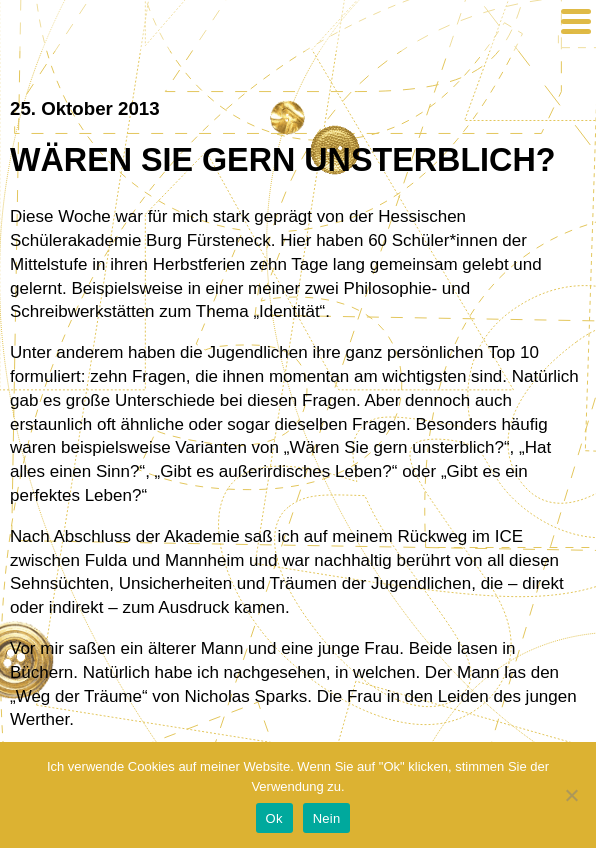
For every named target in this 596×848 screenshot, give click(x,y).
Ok (274, 818)
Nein (327, 818)
